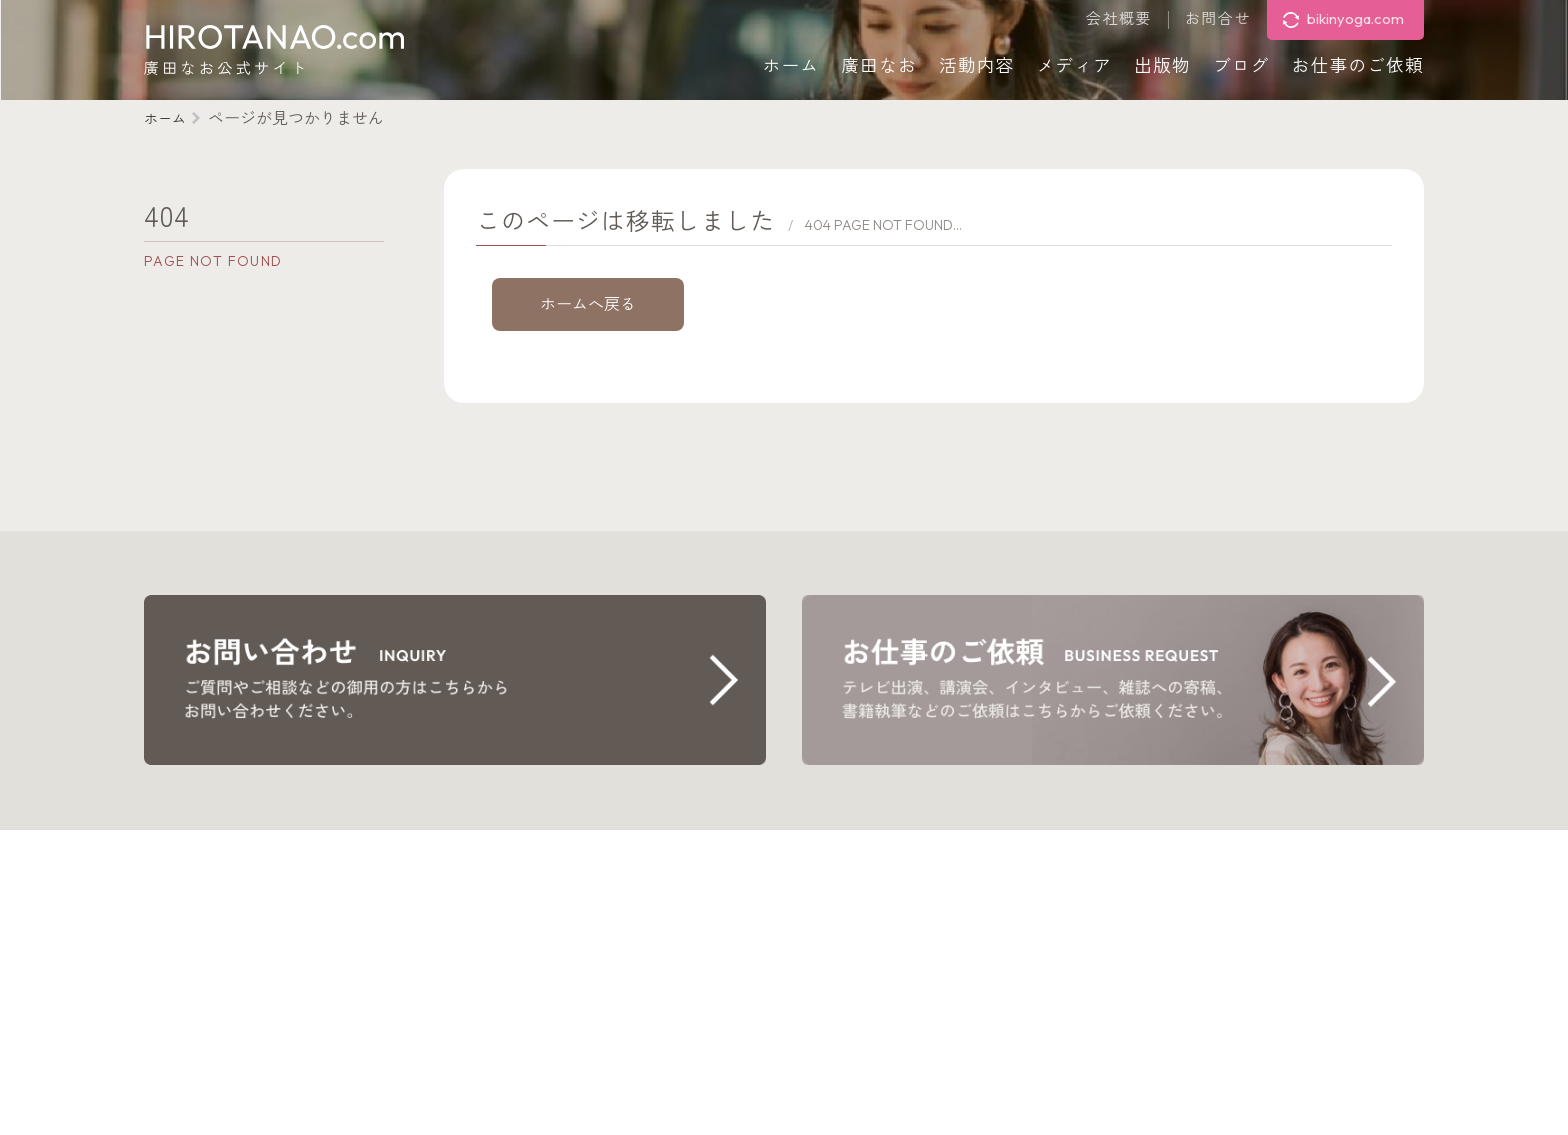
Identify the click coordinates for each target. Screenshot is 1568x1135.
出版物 (1162, 65)
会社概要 (1119, 19)
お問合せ (1218, 19)
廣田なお (879, 65)
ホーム (791, 65)
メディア (1075, 65)
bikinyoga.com (1355, 18)
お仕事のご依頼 (1358, 65)
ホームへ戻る (588, 304)
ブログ (1241, 65)
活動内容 (977, 65)
